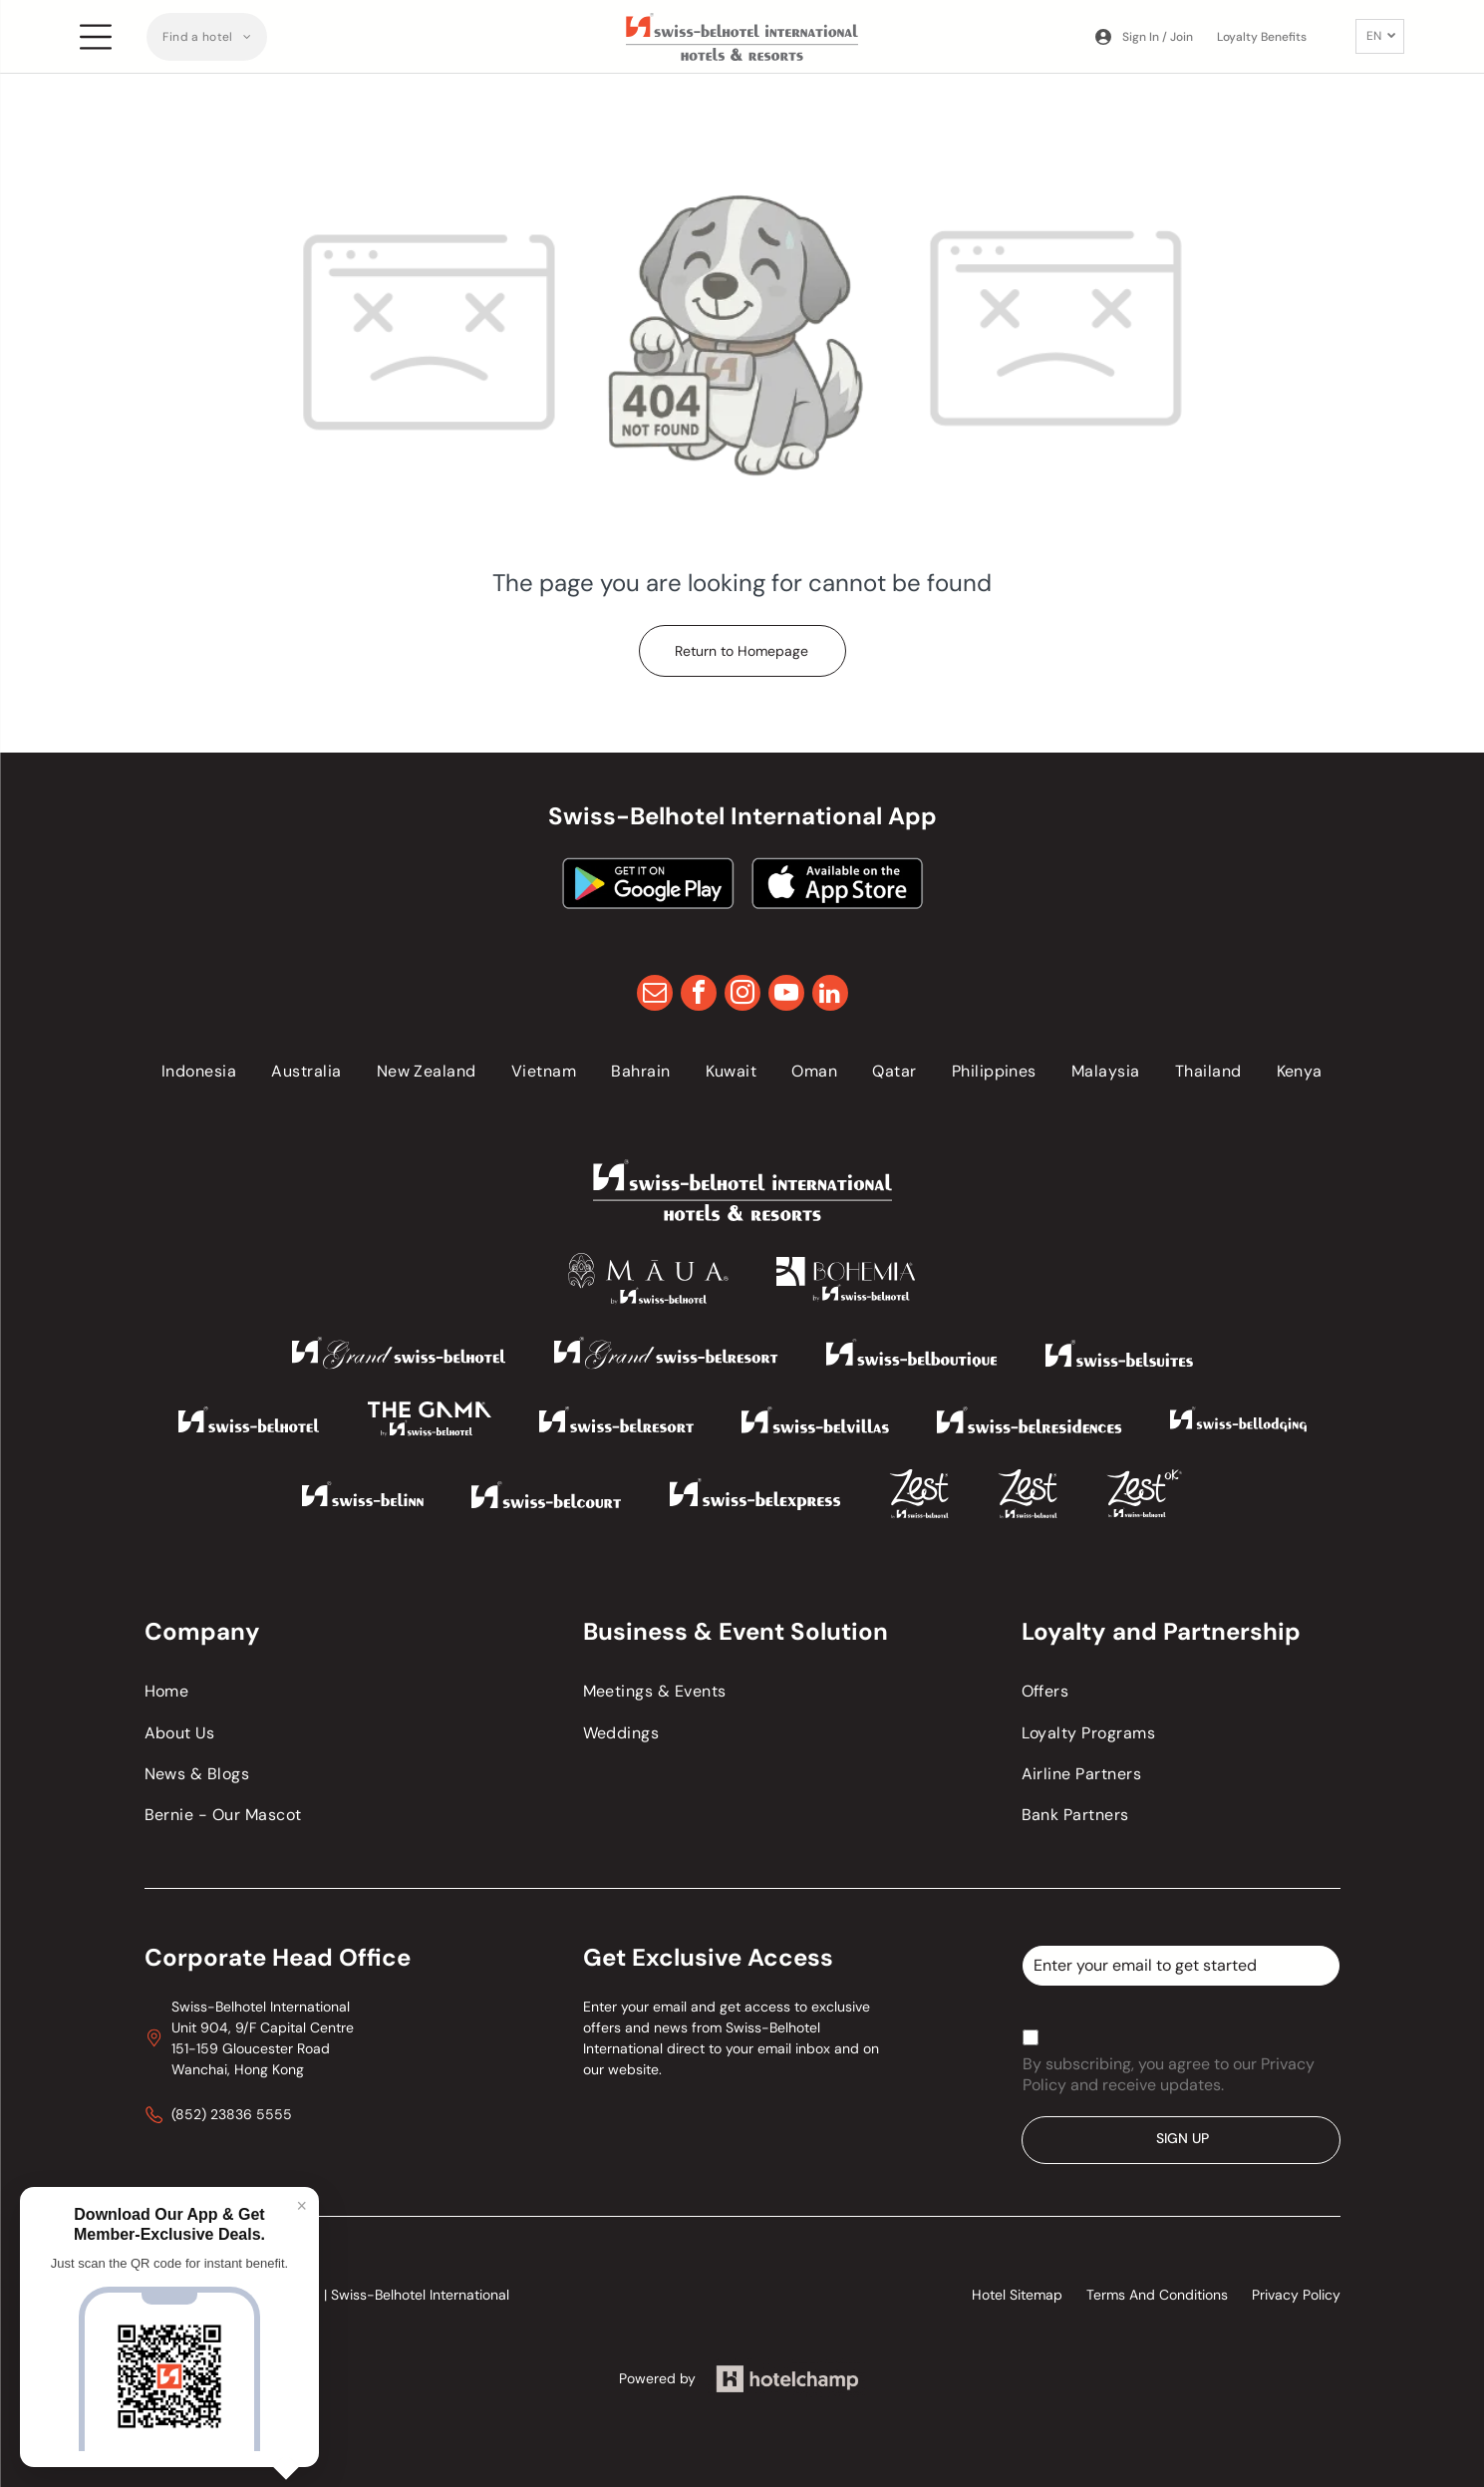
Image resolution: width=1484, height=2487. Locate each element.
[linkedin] (830, 995)
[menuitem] (207, 37)
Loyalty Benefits (1262, 37)
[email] (655, 995)
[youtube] (786, 995)
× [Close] (301, 2206)
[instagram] (742, 995)
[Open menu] (96, 37)
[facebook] (699, 995)
